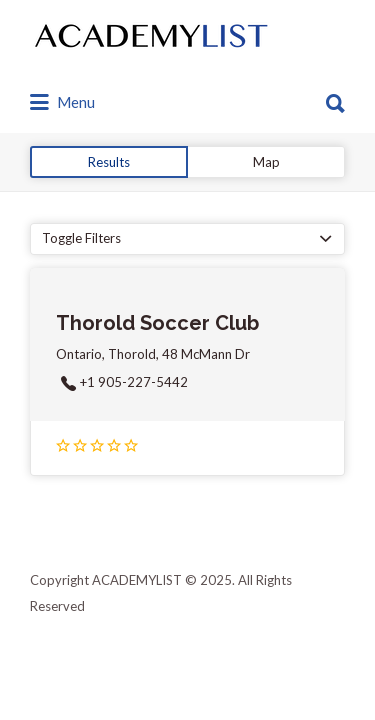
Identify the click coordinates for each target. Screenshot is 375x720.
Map (266, 162)
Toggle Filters (81, 238)
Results (109, 162)
